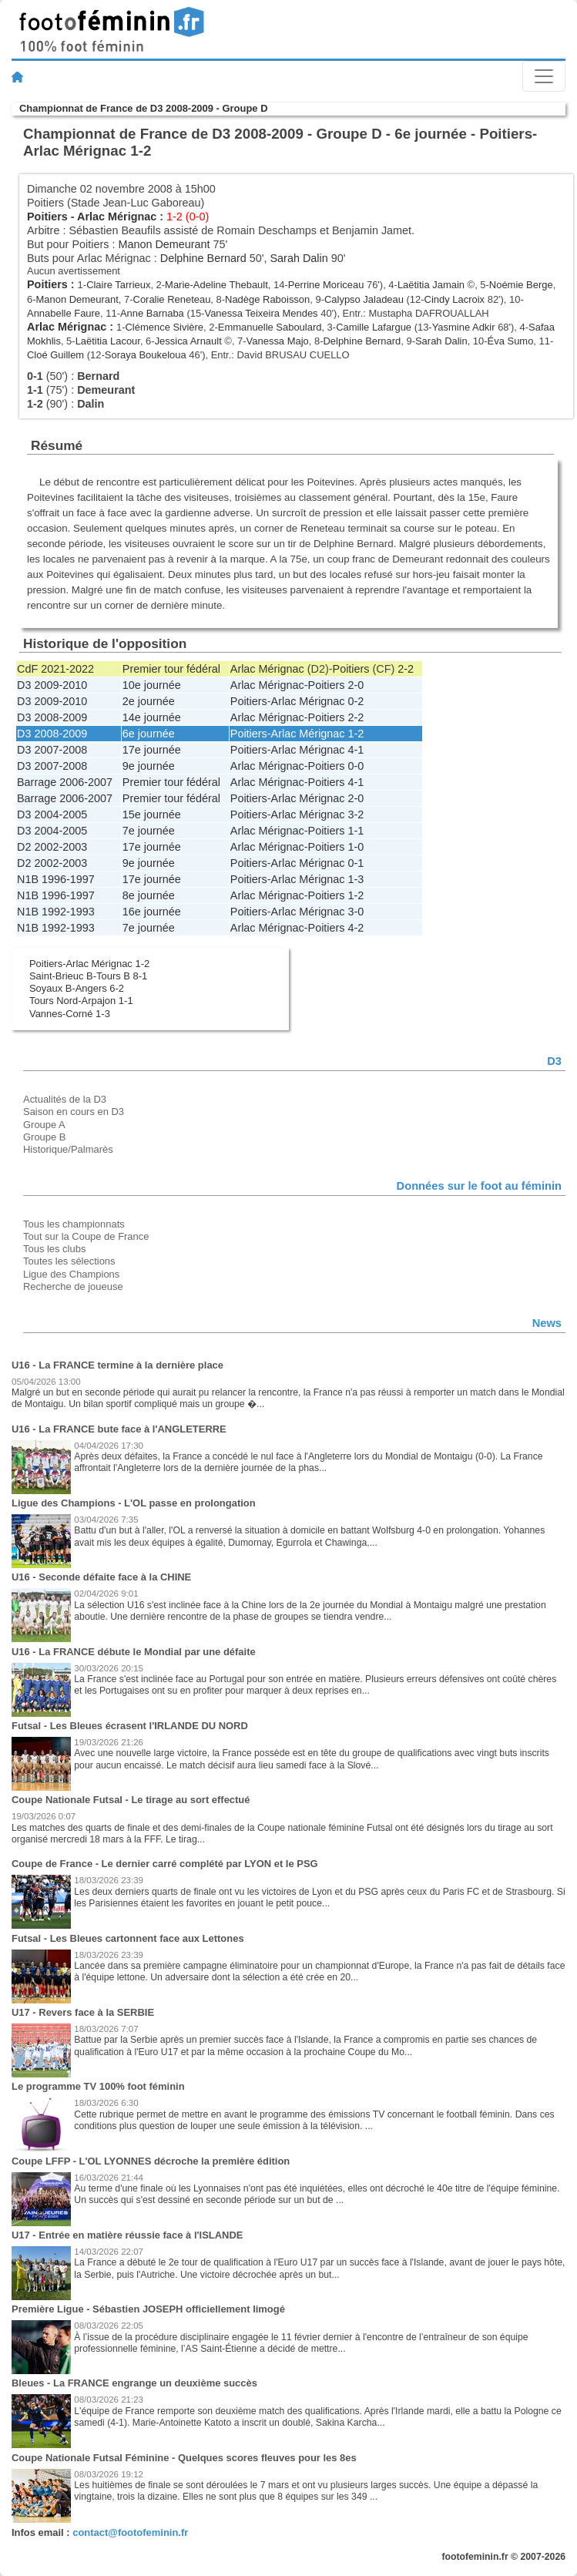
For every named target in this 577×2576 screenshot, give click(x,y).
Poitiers (47, 216)
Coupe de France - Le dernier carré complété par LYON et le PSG (165, 1863)
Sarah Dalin (299, 258)
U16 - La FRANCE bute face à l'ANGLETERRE (119, 1429)
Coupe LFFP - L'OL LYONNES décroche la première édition (151, 2161)
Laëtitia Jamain (431, 285)
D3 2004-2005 (52, 814)
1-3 (356, 879)
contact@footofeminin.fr (130, 2532)
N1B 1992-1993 (56, 911)
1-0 (356, 847)
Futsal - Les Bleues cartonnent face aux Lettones (128, 1938)
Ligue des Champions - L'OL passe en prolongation (134, 1503)
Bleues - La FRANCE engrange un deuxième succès (134, 2383)
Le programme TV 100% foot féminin (98, 2086)
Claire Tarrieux (118, 285)
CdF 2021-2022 (55, 669)
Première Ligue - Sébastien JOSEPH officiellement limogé (148, 2309)
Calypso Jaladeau (364, 299)
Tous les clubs (54, 1248)
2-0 (356, 685)
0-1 (356, 863)
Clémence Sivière (165, 327)
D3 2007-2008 (52, 750)
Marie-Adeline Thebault (216, 285)
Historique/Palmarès (68, 1149)
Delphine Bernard (203, 258)
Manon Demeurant (164, 244)
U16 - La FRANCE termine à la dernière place (117, 1365)
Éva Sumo (511, 341)
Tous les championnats (74, 1224)
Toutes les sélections (69, 1261)
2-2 (406, 669)
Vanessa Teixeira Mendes (260, 313)
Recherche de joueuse (73, 1286)
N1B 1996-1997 (56, 879)
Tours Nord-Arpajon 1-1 (81, 1000)
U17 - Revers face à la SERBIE (83, 2012)
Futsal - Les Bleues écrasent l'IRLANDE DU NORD (130, 1725)
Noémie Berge (521, 285)
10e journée (151, 685)
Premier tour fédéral (171, 669)
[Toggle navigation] (543, 76)
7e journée (148, 831)
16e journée (151, 911)
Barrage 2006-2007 (64, 782)
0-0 (356, 766)
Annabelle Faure (63, 313)
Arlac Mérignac (116, 216)
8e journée (148, 895)
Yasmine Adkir (463, 327)
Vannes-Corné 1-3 (69, 1013)
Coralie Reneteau (172, 299)
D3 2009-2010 (52, 685)
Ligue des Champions (71, 1274)
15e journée (151, 814)
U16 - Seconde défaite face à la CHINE (101, 1577)
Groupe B (44, 1137)
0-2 (356, 701)
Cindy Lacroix (454, 299)
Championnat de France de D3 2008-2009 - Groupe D (143, 108)
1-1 (356, 831)
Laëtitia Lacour (107, 341)
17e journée (151, 750)
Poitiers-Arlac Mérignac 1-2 (89, 963)
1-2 (356, 733)
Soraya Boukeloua (145, 355)
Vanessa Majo (278, 341)
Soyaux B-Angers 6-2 (76, 988)
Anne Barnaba (152, 313)
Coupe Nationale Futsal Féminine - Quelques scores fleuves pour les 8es (184, 2457)
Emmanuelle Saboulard (270, 327)
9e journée (148, 766)
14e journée (151, 717)
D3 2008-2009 (52, 717)
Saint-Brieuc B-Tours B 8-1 (88, 976)
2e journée (148, 701)
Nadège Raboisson (267, 299)
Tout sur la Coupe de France (86, 1236)
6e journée (148, 733)
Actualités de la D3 (64, 1099)
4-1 (356, 750)
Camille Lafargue (373, 327)
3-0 (356, 911)
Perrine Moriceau (326, 285)
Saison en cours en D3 (73, 1111)
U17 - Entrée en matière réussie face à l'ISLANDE (127, 2235)
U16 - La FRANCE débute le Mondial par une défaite (134, 1651)
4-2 (356, 928)
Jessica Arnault (188, 341)
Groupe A (44, 1124)
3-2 (356, 814)
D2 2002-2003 (52, 847)
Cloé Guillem (55, 355)
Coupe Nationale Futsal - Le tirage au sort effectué (131, 1799)
